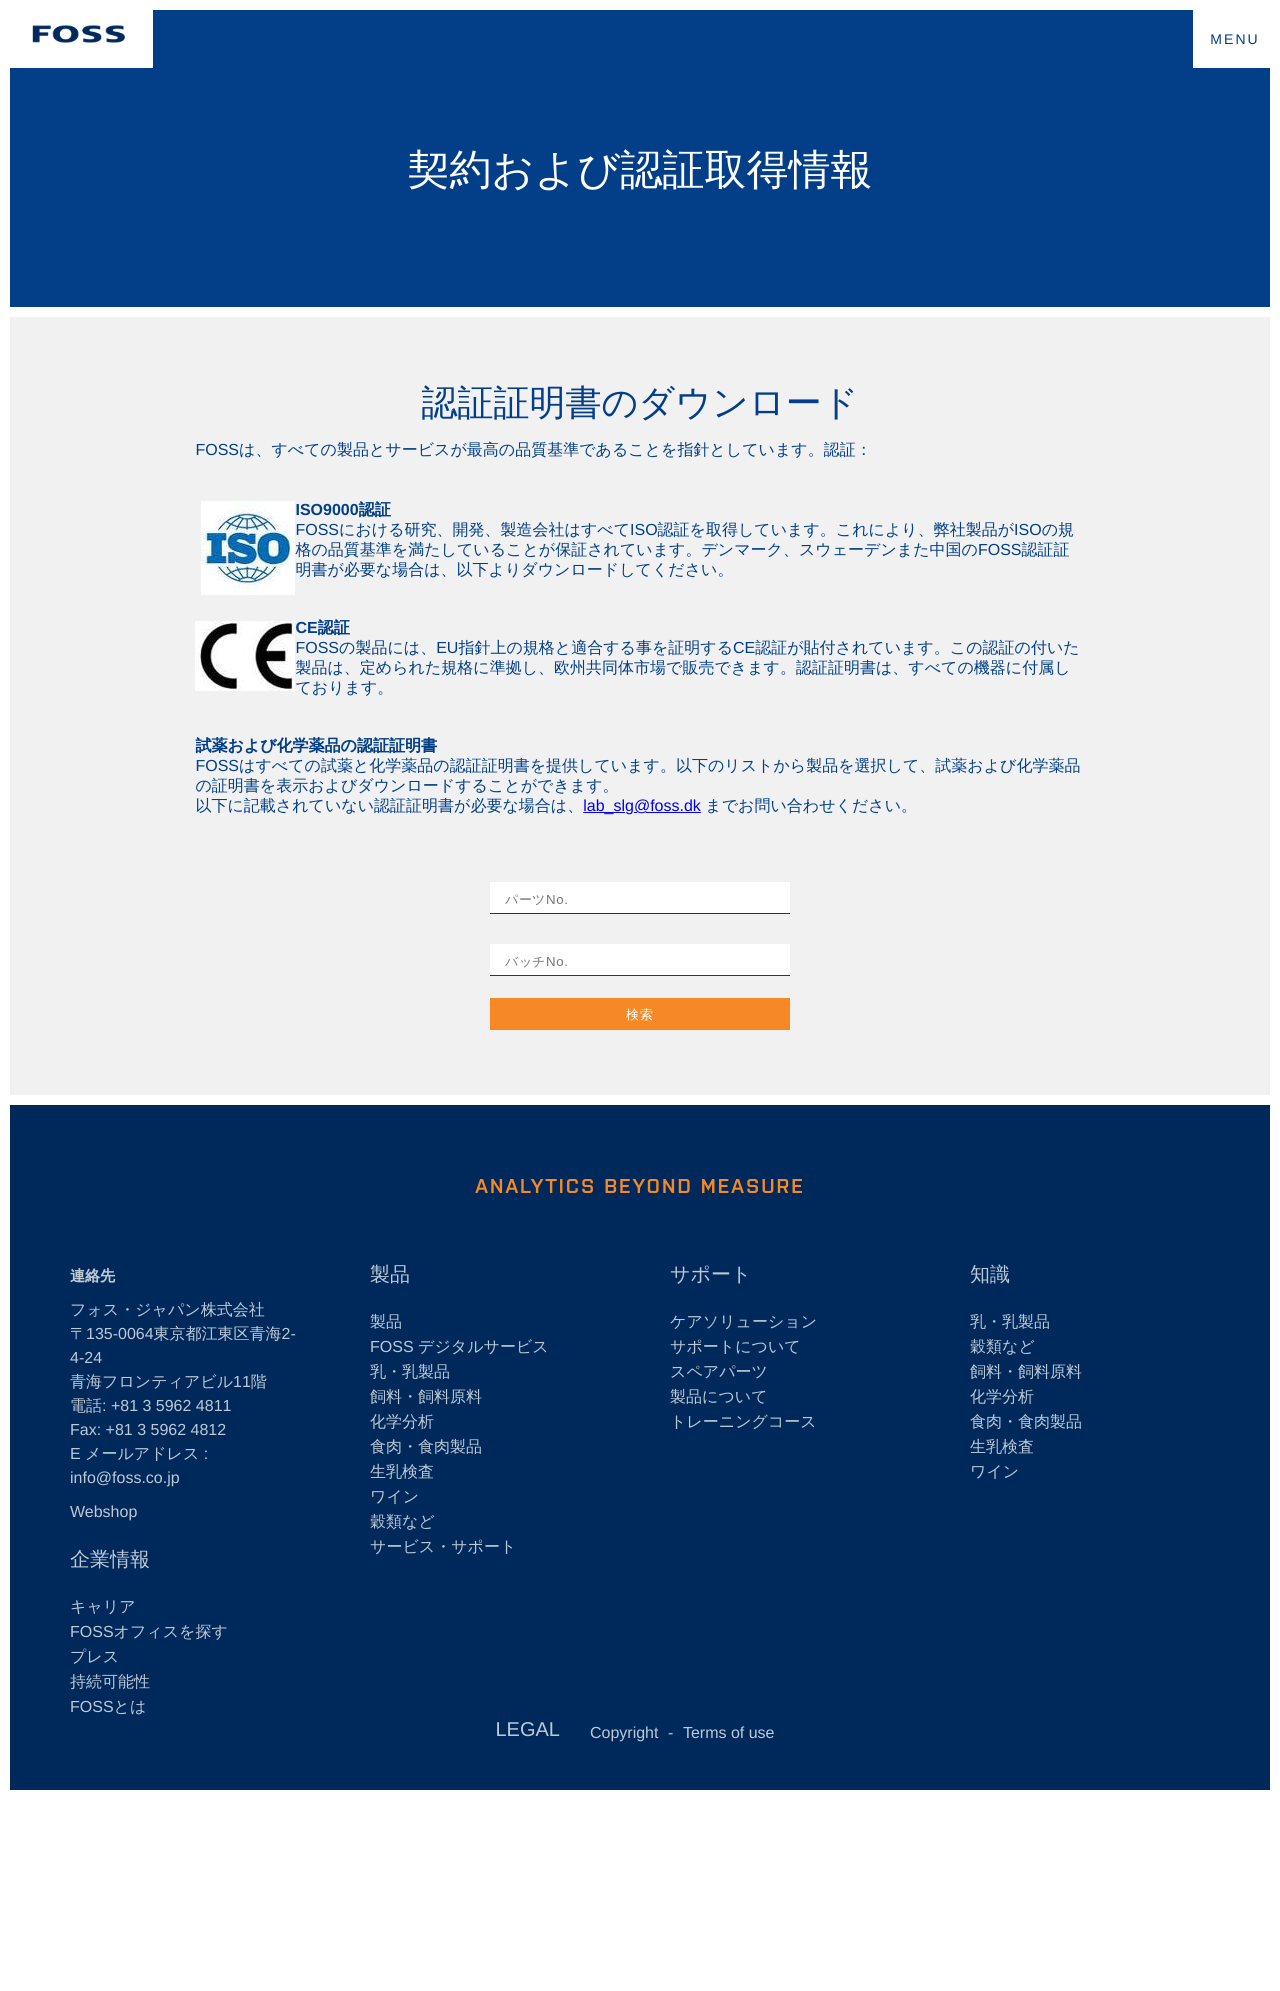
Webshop (103, 1512)
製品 (390, 1275)
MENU (1235, 39)
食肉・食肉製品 (426, 1447)
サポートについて (735, 1347)
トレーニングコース (743, 1422)
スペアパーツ (719, 1372)
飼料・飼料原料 (426, 1397)
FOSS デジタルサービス (459, 1347)
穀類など (402, 1522)
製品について (719, 1397)
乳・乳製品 (410, 1372)
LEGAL (527, 1730)
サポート (710, 1275)
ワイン (394, 1497)
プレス (94, 1657)
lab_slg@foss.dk (642, 806)
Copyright (624, 1733)
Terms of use (729, 1733)
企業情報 (110, 1560)
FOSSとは (108, 1707)
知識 (990, 1275)
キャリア (103, 1607)
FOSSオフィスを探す (149, 1632)
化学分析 (402, 1422)
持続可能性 (110, 1682)
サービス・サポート (443, 1547)
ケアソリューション (743, 1322)
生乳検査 (402, 1472)
